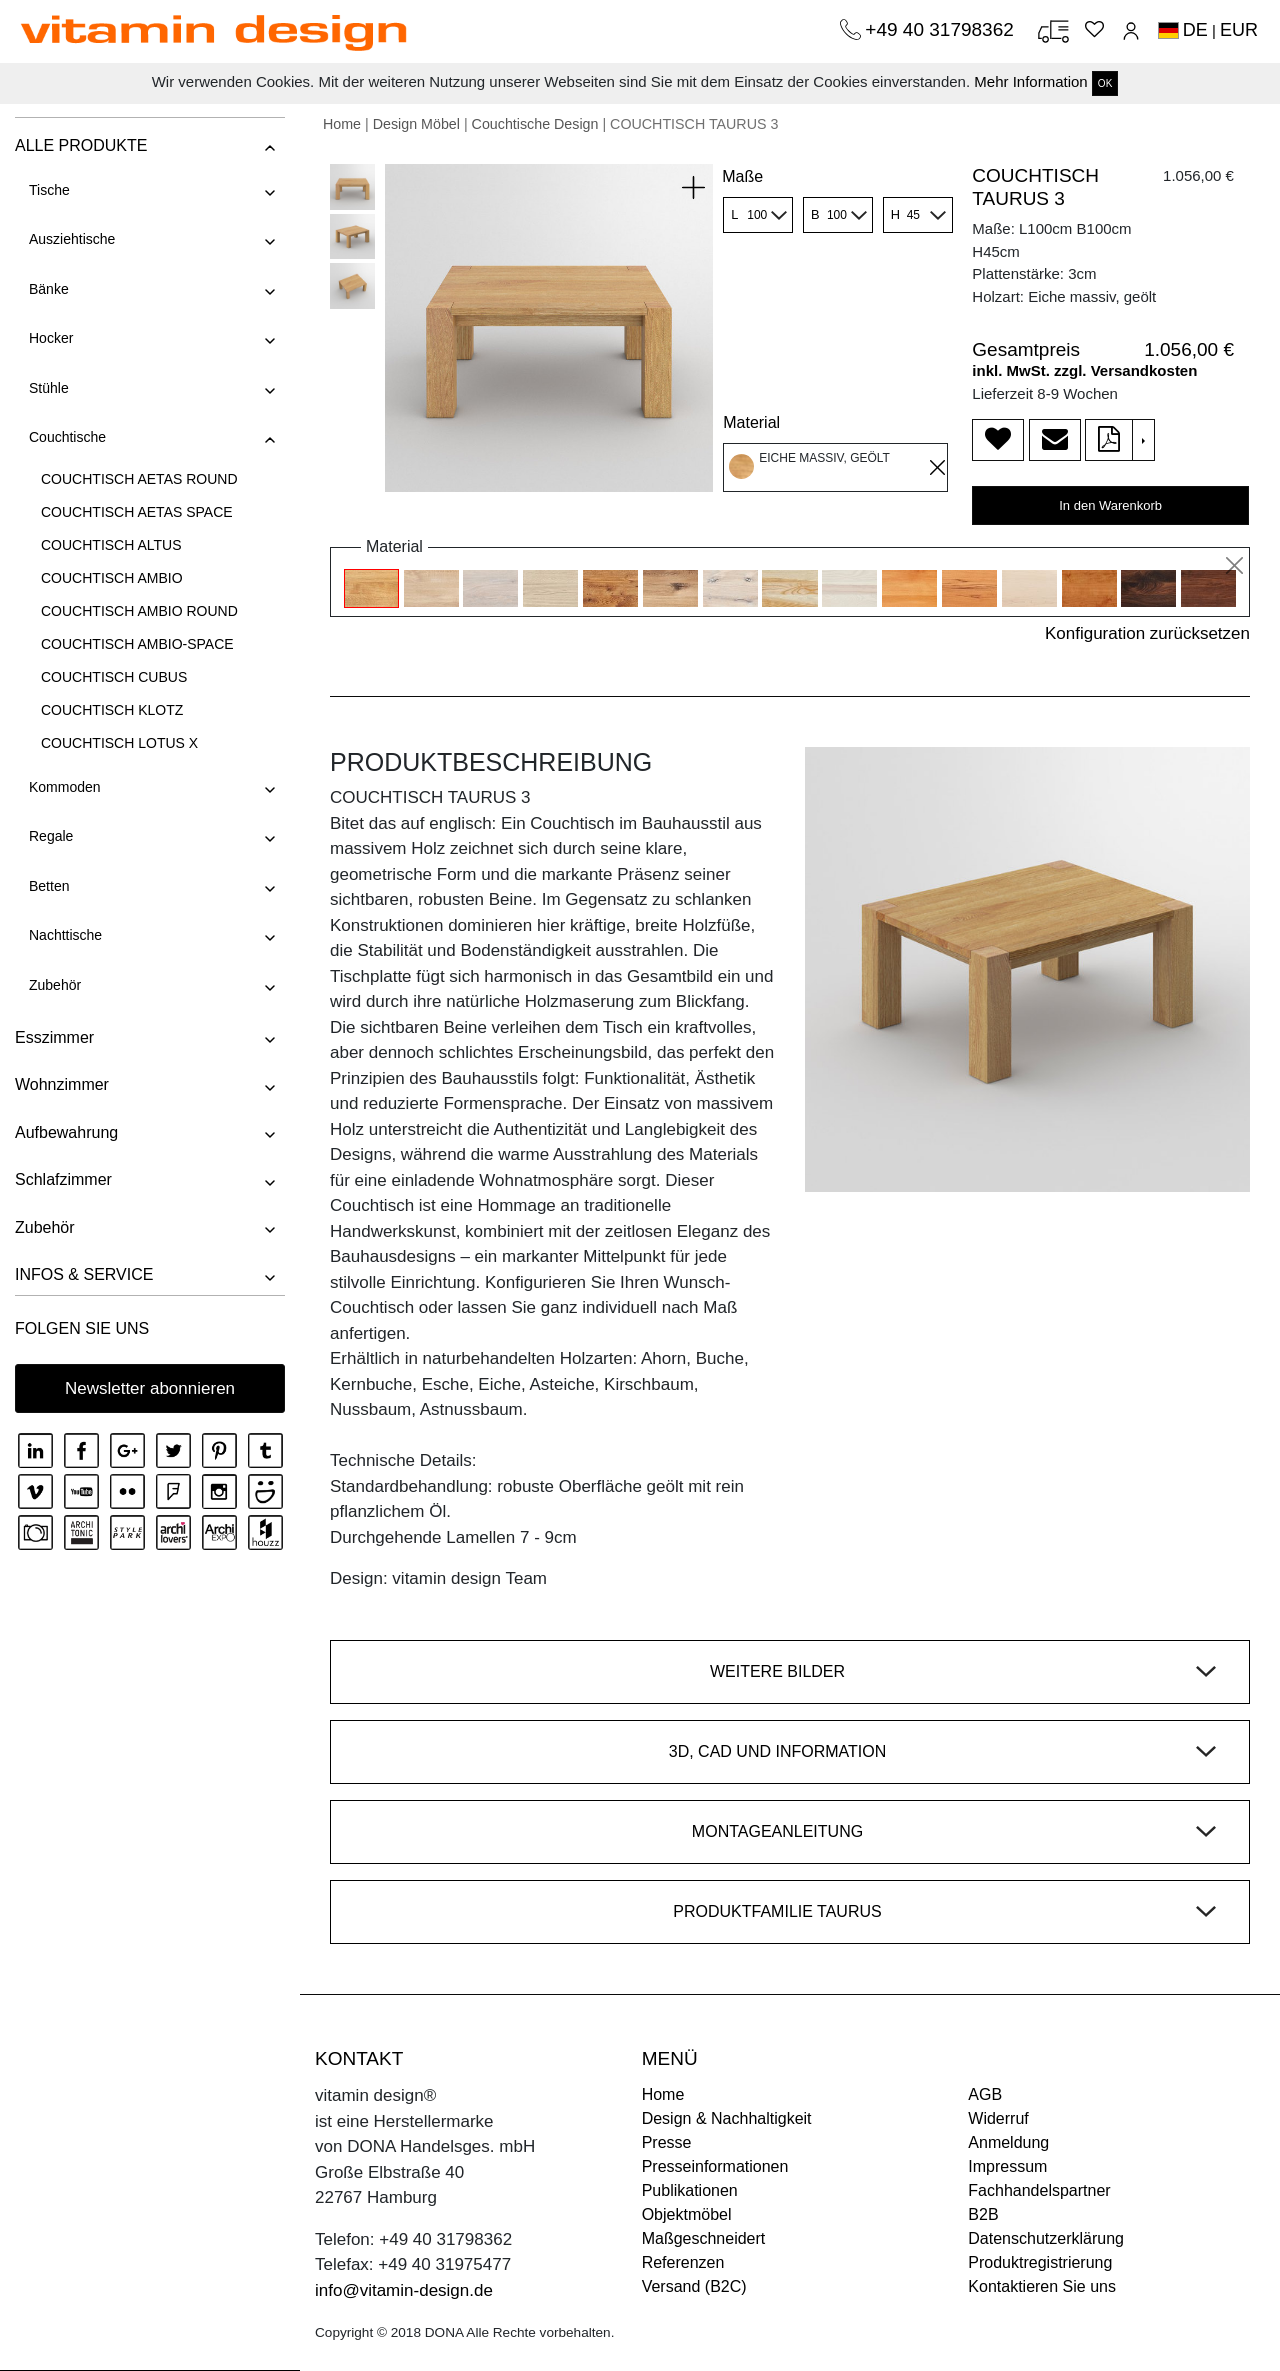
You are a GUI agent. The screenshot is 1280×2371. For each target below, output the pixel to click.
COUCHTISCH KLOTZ (112, 710)
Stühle (49, 388)
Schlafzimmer (63, 1179)
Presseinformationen (715, 2166)
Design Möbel (416, 124)
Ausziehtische (72, 239)
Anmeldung (1008, 2142)
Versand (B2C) (694, 2286)
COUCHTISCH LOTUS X (119, 743)
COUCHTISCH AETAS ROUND (139, 479)
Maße (742, 176)
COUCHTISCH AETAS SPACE (137, 512)
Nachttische (65, 935)
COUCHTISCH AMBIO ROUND (139, 611)
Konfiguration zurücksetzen (1147, 633)
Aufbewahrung (66, 1132)
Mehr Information (1030, 81)
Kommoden (65, 787)
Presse (667, 2142)
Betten (49, 886)
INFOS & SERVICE (84, 1274)
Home (342, 124)
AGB (985, 2094)
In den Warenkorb (1110, 505)
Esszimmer (54, 1037)
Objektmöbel (687, 2214)
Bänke (49, 289)
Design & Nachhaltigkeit (727, 2118)
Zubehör (55, 985)
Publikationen (690, 2190)
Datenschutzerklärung (1046, 2238)
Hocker (51, 338)
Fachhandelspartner (1039, 2190)
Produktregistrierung (1040, 2262)
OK (1105, 83)
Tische (49, 190)
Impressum (1007, 2166)
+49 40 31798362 (942, 29)
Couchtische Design (535, 124)
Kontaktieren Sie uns (1042, 2286)
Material (751, 422)
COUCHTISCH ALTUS (111, 545)
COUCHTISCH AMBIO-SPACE (137, 644)
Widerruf (998, 2118)
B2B (983, 2214)
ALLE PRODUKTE (81, 145)
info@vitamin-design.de (404, 2290)
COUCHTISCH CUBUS (114, 677)
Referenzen (683, 2262)
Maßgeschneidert (704, 2238)
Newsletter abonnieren (150, 1388)
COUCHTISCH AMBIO (112, 578)
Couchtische (67, 437)
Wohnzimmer (62, 1084)
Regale (51, 836)
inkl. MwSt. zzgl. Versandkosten (1084, 370)
